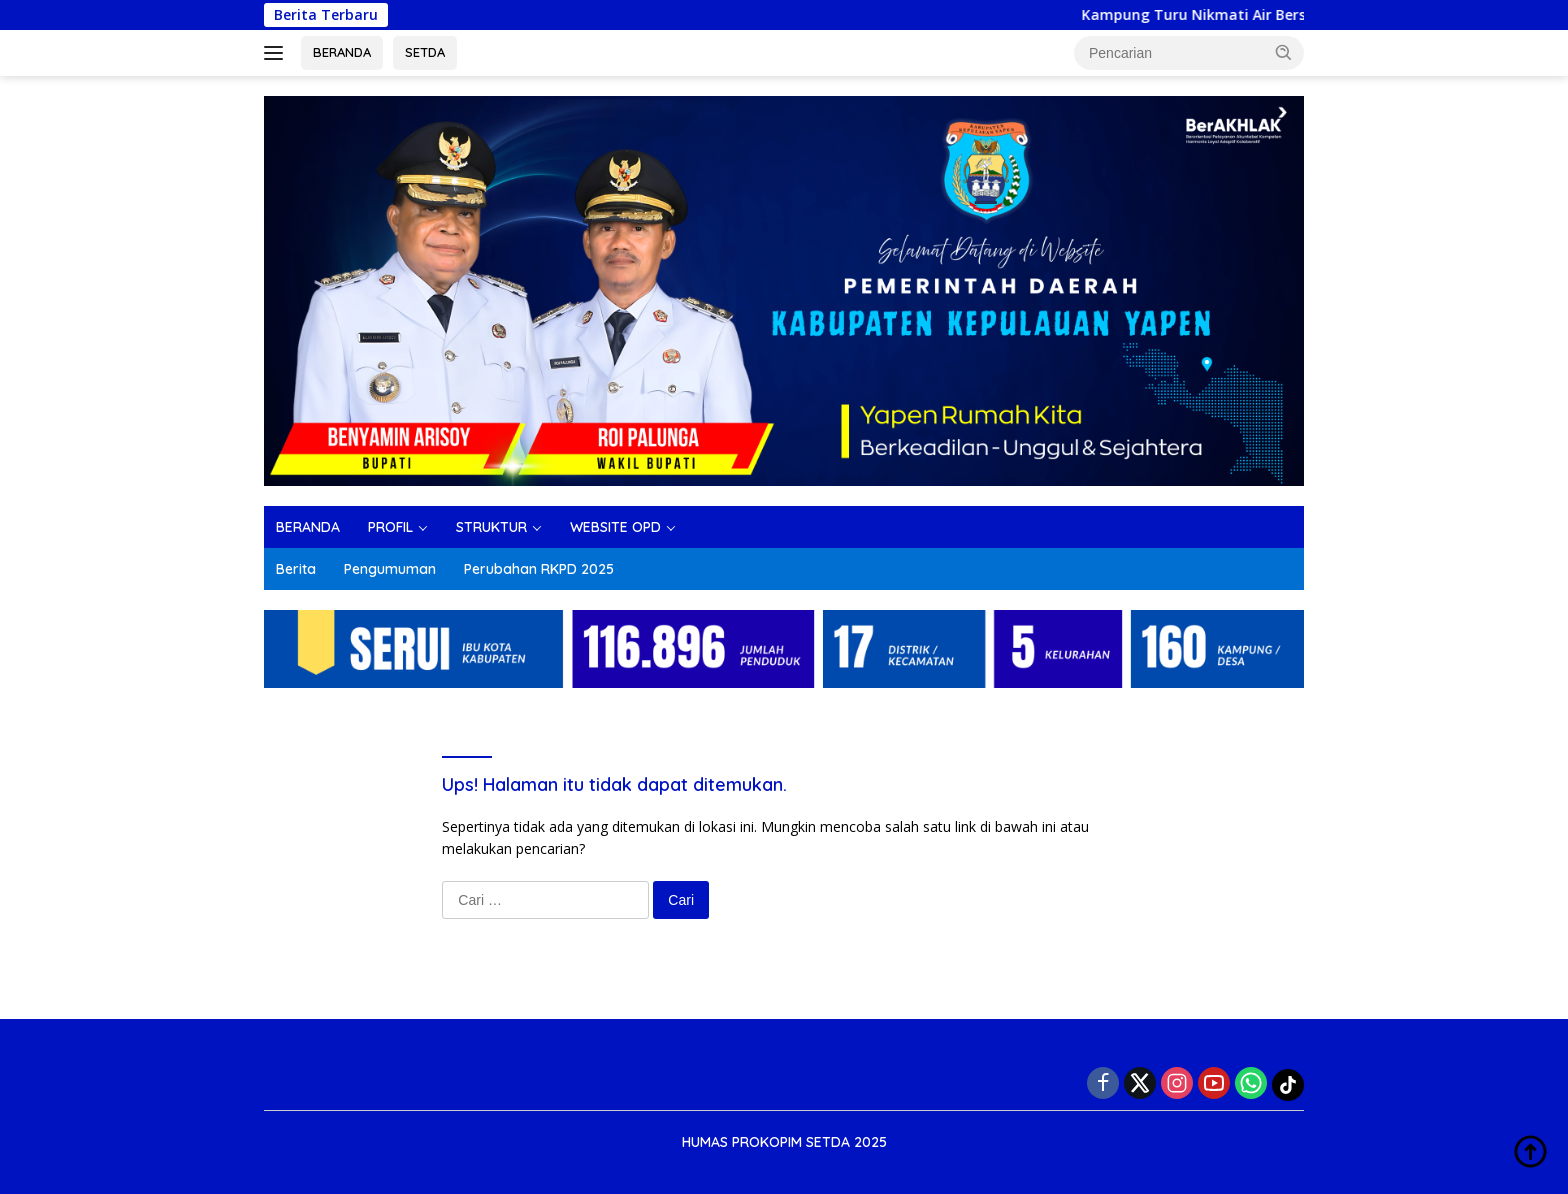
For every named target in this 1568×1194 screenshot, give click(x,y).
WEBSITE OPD (615, 527)
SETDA (425, 52)
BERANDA (342, 52)
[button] (1284, 52)
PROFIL (390, 527)
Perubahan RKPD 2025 (539, 569)
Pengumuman (390, 569)
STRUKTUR (491, 527)
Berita (296, 569)
